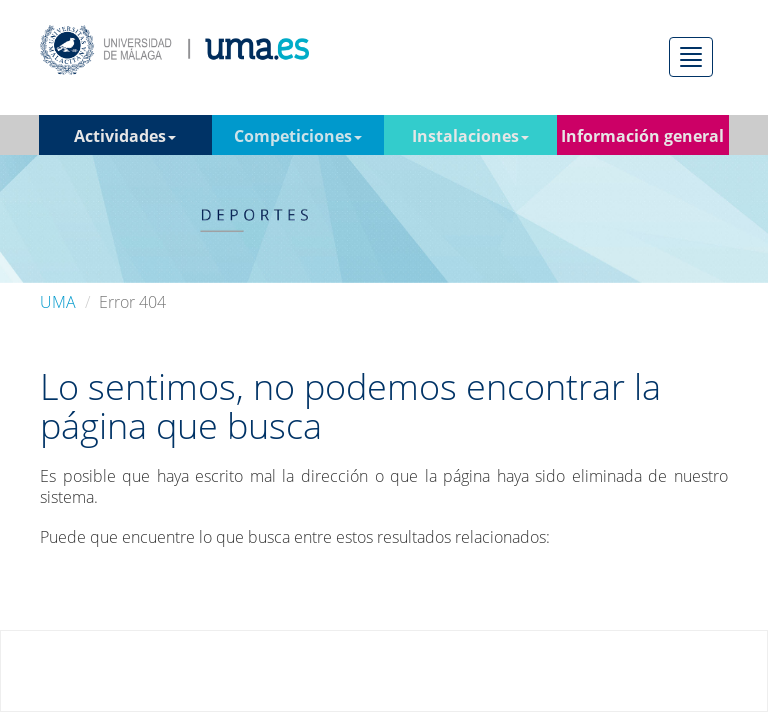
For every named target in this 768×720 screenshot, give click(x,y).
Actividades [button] (125, 136)
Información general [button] (642, 140)
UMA (58, 302)
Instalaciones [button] (470, 136)
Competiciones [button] (298, 136)
